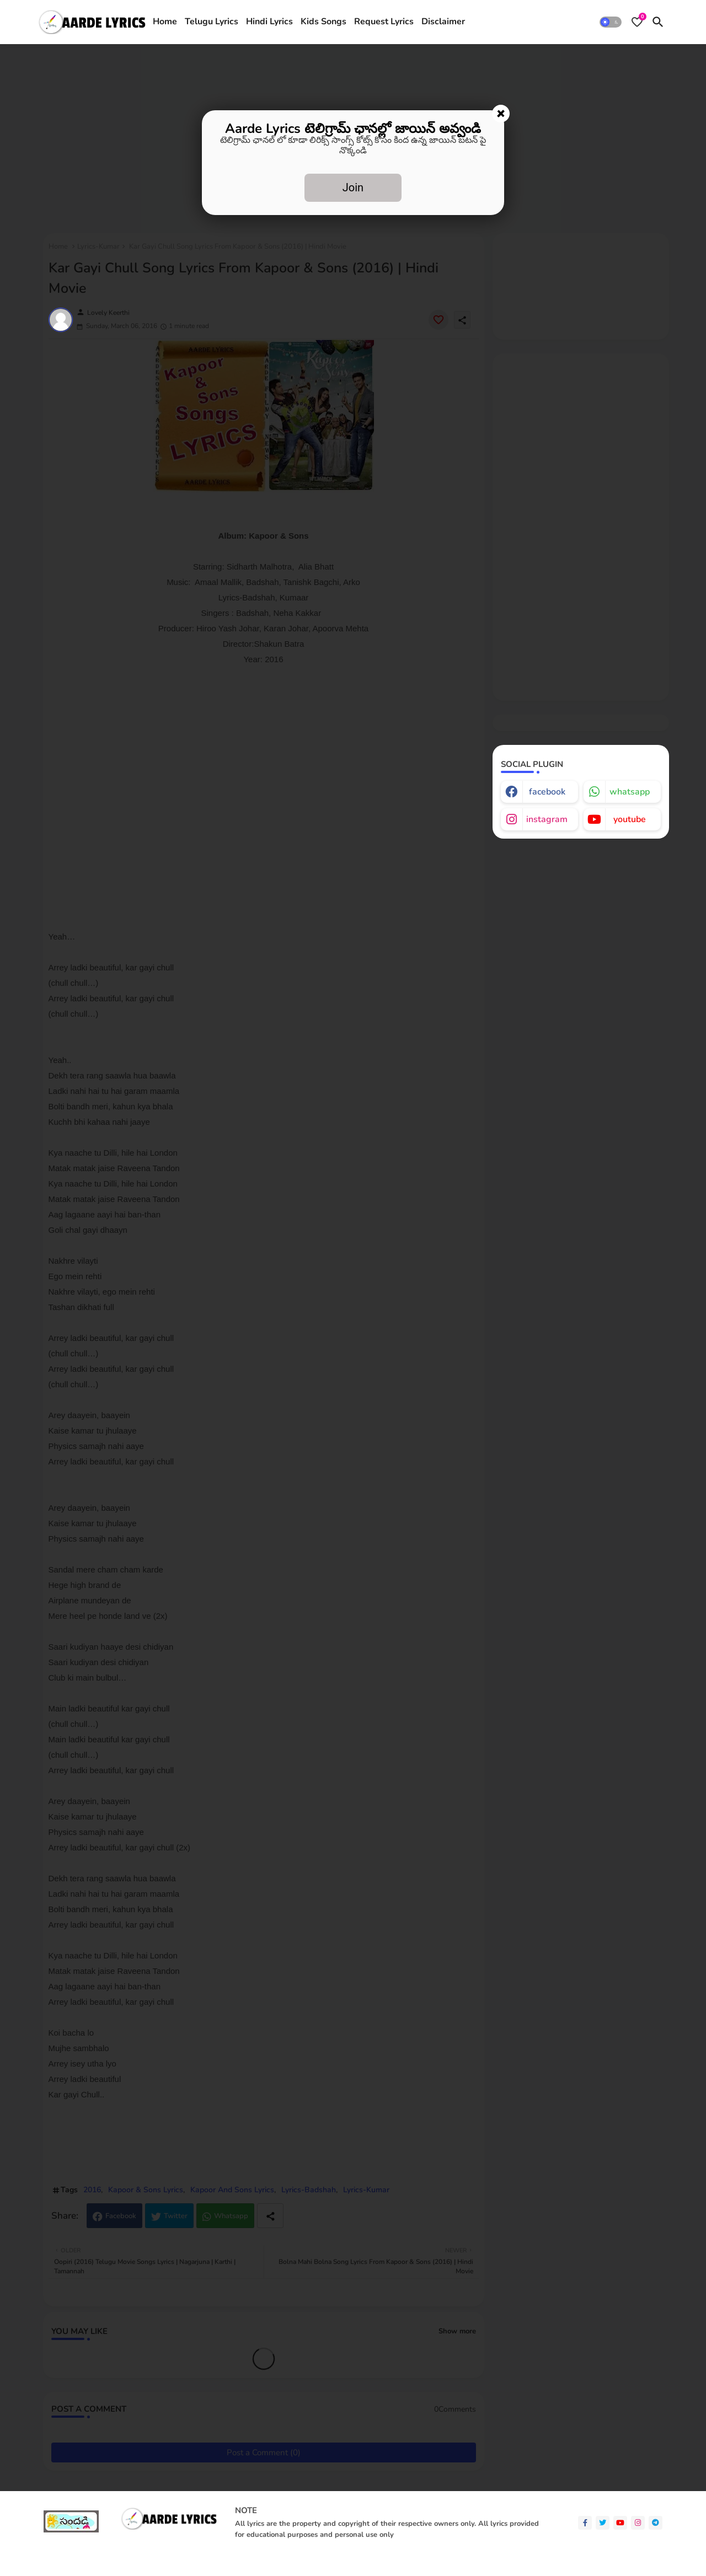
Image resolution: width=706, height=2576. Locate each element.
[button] (611, 22)
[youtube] (620, 2523)
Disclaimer (443, 21)
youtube (629, 819)
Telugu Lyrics (211, 21)
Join (353, 187)
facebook (547, 792)
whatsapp (629, 792)
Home (165, 21)
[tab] (165, 22)
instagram (547, 819)
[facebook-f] (585, 2523)
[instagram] (638, 2523)
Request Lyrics (384, 21)
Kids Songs (323, 21)
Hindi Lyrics (269, 21)
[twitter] (602, 2523)
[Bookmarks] (637, 22)
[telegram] (655, 2523)
